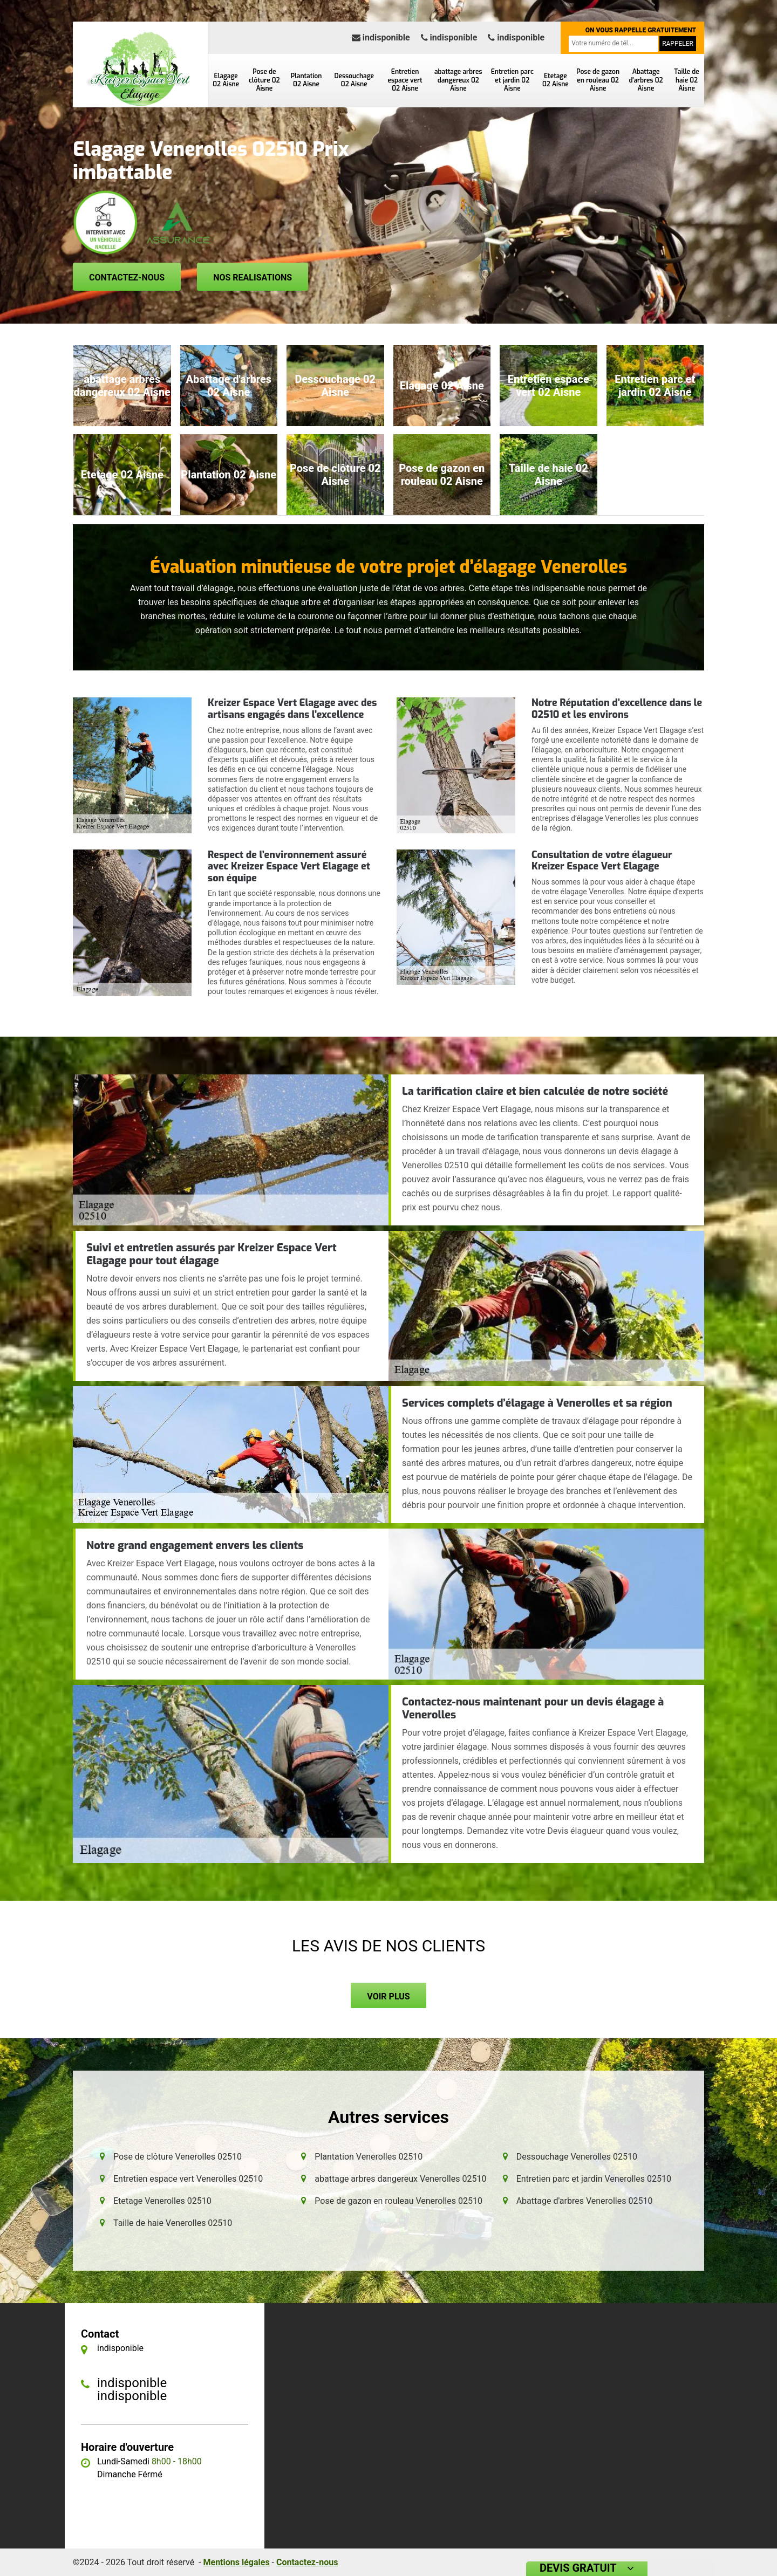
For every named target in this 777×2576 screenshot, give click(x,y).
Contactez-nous (127, 277)
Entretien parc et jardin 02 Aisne (512, 80)
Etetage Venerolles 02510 (162, 2201)
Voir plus (388, 1996)
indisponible (381, 37)
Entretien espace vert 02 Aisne (405, 80)
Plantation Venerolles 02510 (368, 2157)
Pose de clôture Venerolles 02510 (177, 2157)
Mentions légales (236, 2562)
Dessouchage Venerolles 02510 (576, 2157)
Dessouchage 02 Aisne (354, 80)
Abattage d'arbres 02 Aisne (646, 80)
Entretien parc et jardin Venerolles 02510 (593, 2179)
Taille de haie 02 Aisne (686, 80)
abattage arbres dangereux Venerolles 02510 (400, 2179)
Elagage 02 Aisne (226, 80)
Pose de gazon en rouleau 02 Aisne (597, 80)
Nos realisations (252, 277)
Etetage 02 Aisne (555, 80)
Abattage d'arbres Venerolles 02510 (584, 2201)
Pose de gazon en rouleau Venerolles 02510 (398, 2201)
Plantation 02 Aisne (306, 80)
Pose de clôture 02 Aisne (264, 80)
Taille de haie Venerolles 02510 (172, 2223)
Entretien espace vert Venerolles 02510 (188, 2179)
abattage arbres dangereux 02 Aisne (458, 80)
